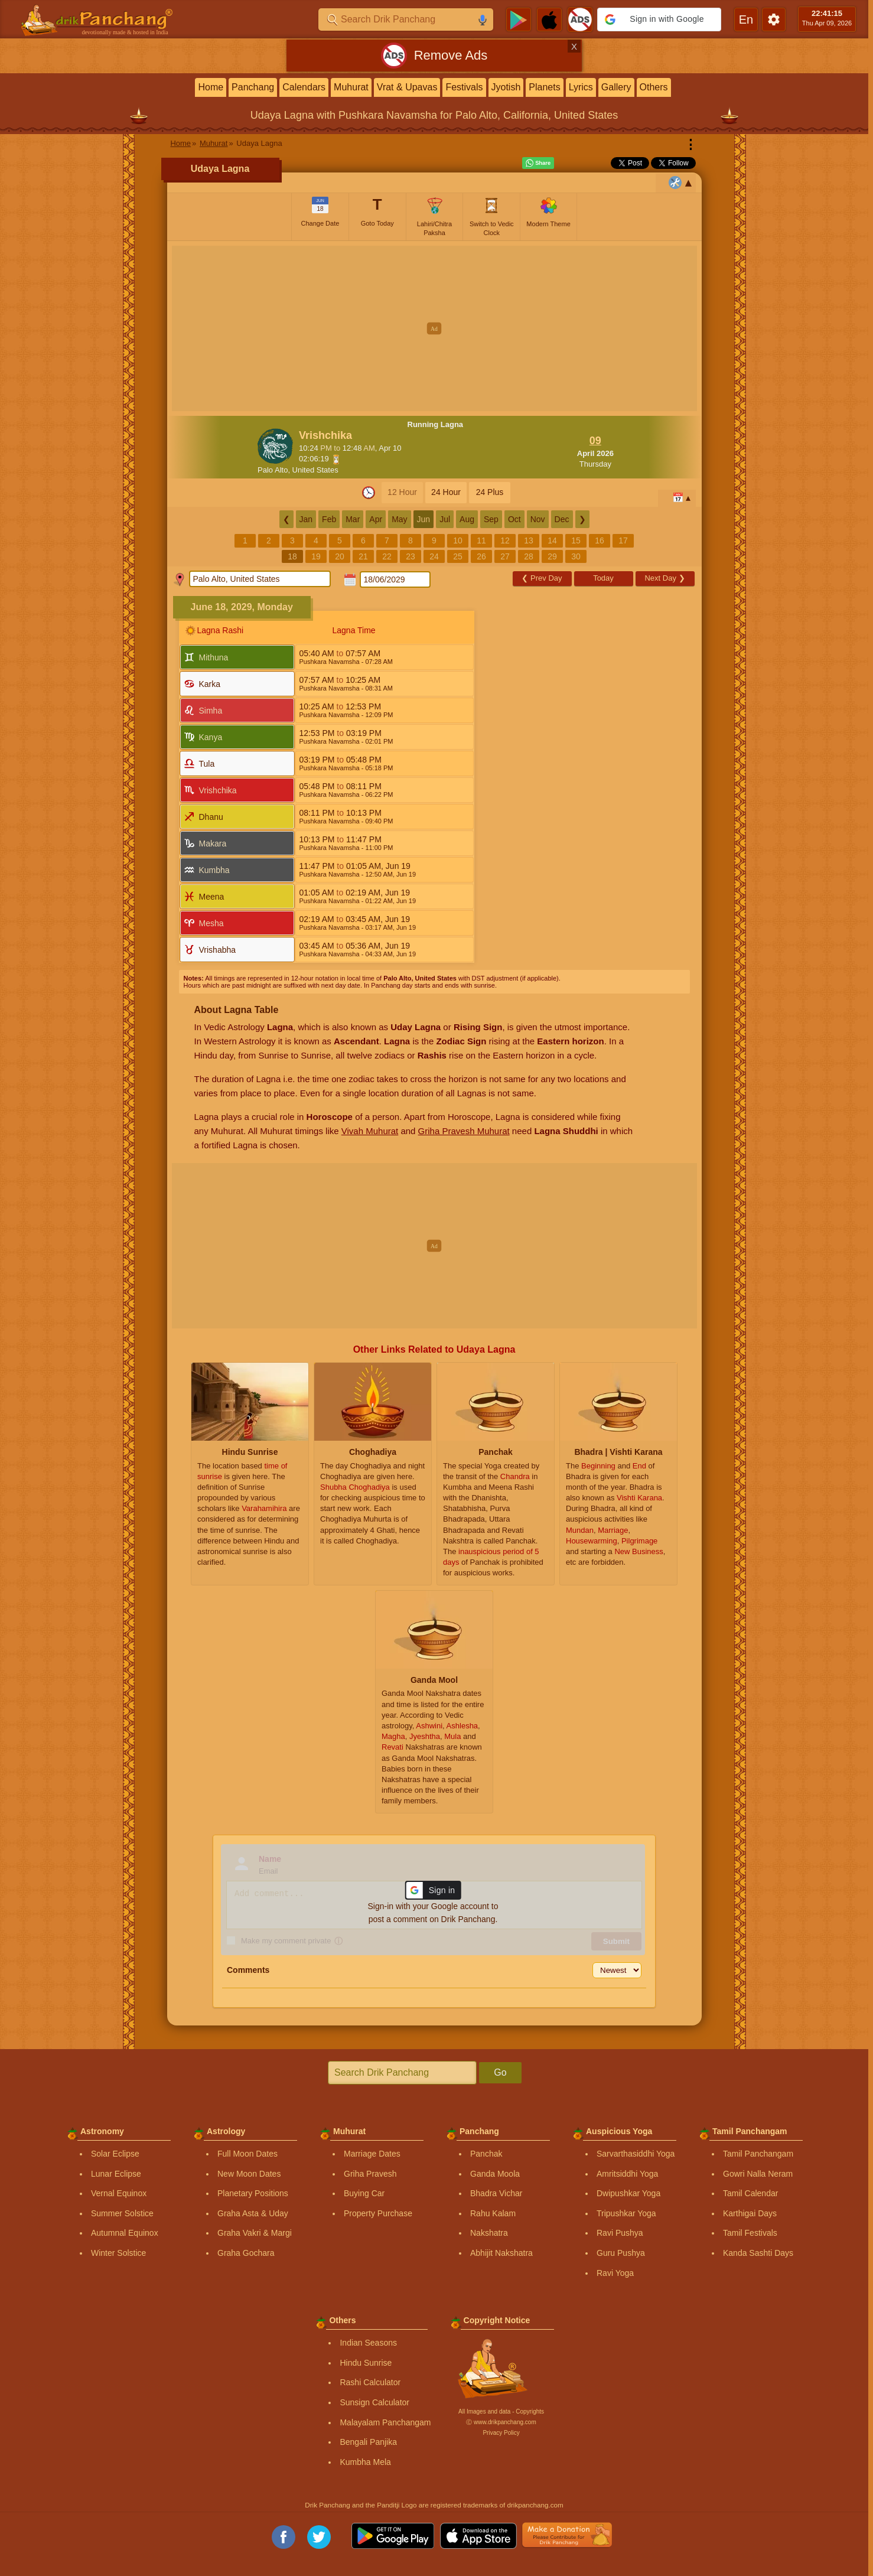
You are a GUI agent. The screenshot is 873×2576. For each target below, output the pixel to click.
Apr (375, 519)
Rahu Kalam (493, 2213)
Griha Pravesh (370, 2173)
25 (457, 556)
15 (576, 540)
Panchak (486, 2153)
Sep (491, 519)
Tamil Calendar (750, 2193)
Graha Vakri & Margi (254, 2233)
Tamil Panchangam (758, 2153)
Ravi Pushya (620, 2233)
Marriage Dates (372, 2153)
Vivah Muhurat (369, 1131)
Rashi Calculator (370, 2382)
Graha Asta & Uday (252, 2213)
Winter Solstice (118, 2253)
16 (599, 540)
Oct (514, 519)
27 (505, 556)
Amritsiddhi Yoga (627, 2173)
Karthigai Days (750, 2213)
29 (552, 556)
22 (387, 556)
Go (500, 2072)
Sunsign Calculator (374, 2402)
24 (434, 556)
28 (528, 556)
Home (210, 87)
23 (410, 556)
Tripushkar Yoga (626, 2213)
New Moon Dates (249, 2173)
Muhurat (351, 87)
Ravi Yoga (615, 2273)
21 (363, 556)
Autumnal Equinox (124, 2233)
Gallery (616, 87)
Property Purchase (378, 2213)
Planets (544, 87)
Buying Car (364, 2193)
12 (505, 540)
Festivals (464, 87)
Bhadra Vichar (496, 2193)
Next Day (664, 578)
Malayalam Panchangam (385, 2422)
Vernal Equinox (118, 2193)
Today (603, 578)
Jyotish (506, 87)
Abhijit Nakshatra (501, 2253)
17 (623, 540)
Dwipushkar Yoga (628, 2193)
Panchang (253, 87)
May (399, 519)
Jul (444, 519)
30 (576, 556)
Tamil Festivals (750, 2233)
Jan (306, 519)
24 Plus (490, 492)
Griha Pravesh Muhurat (464, 1131)
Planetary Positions (252, 2193)
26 (481, 556)
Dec (562, 519)
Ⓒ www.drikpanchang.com (501, 2422)
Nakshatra (489, 2233)
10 (457, 540)
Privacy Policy (501, 2433)
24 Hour (446, 492)
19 (316, 556)
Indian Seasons (368, 2342)
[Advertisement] (434, 328)
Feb (329, 519)
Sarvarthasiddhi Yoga (636, 2153)
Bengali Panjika (368, 2442)
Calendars (303, 87)
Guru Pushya (621, 2253)
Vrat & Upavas (407, 87)
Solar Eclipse (115, 2153)
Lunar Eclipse (116, 2173)
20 (339, 556)
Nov (537, 519)
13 (528, 540)
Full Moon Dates (247, 2153)
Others (654, 87)
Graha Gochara (246, 2253)
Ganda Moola (495, 2173)
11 (481, 540)
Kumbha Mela (365, 2462)
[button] (659, 19)
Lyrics (581, 87)
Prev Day (542, 578)
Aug (467, 519)
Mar (353, 519)
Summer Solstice (122, 2213)
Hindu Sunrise (366, 2362)
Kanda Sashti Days (758, 2253)
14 (552, 540)
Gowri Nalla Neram (758, 2173)
